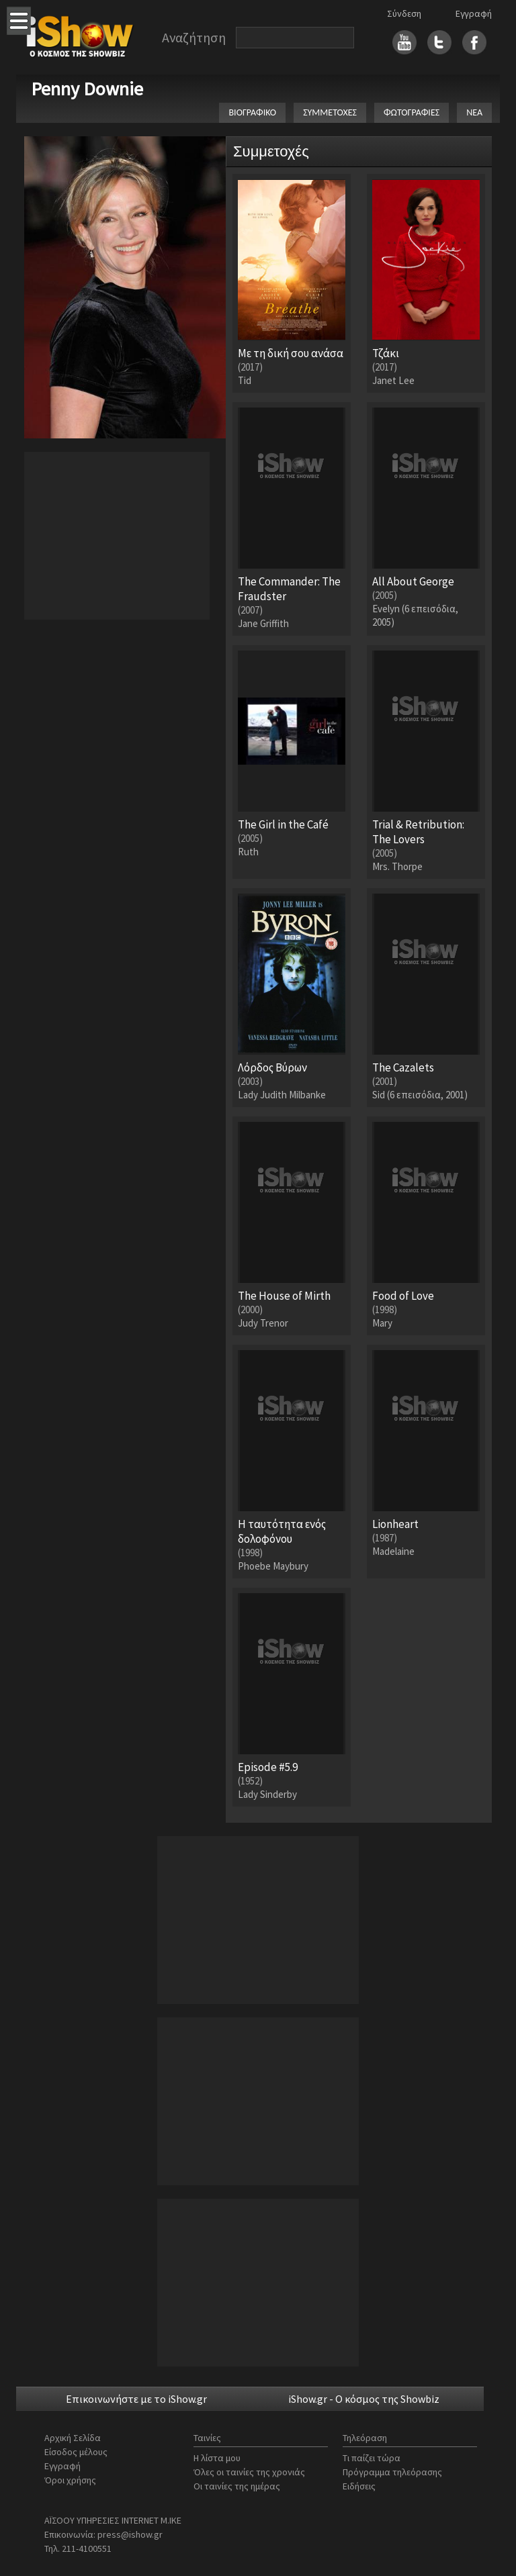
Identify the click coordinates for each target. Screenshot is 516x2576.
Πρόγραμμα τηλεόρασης (392, 2472)
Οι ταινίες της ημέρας (237, 2486)
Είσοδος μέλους (76, 2452)
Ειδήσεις (359, 2486)
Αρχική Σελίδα (72, 2438)
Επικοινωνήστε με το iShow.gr (136, 2398)
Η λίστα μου (217, 2458)
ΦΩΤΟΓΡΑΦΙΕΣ (411, 112)
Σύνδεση (404, 13)
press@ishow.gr (130, 2534)
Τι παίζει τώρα (371, 2458)
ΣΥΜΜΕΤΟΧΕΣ (330, 112)
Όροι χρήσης (70, 2480)
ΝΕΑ (474, 112)
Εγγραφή (474, 13)
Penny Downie (87, 89)
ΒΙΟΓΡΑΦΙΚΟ (252, 112)
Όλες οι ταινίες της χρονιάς (249, 2472)
